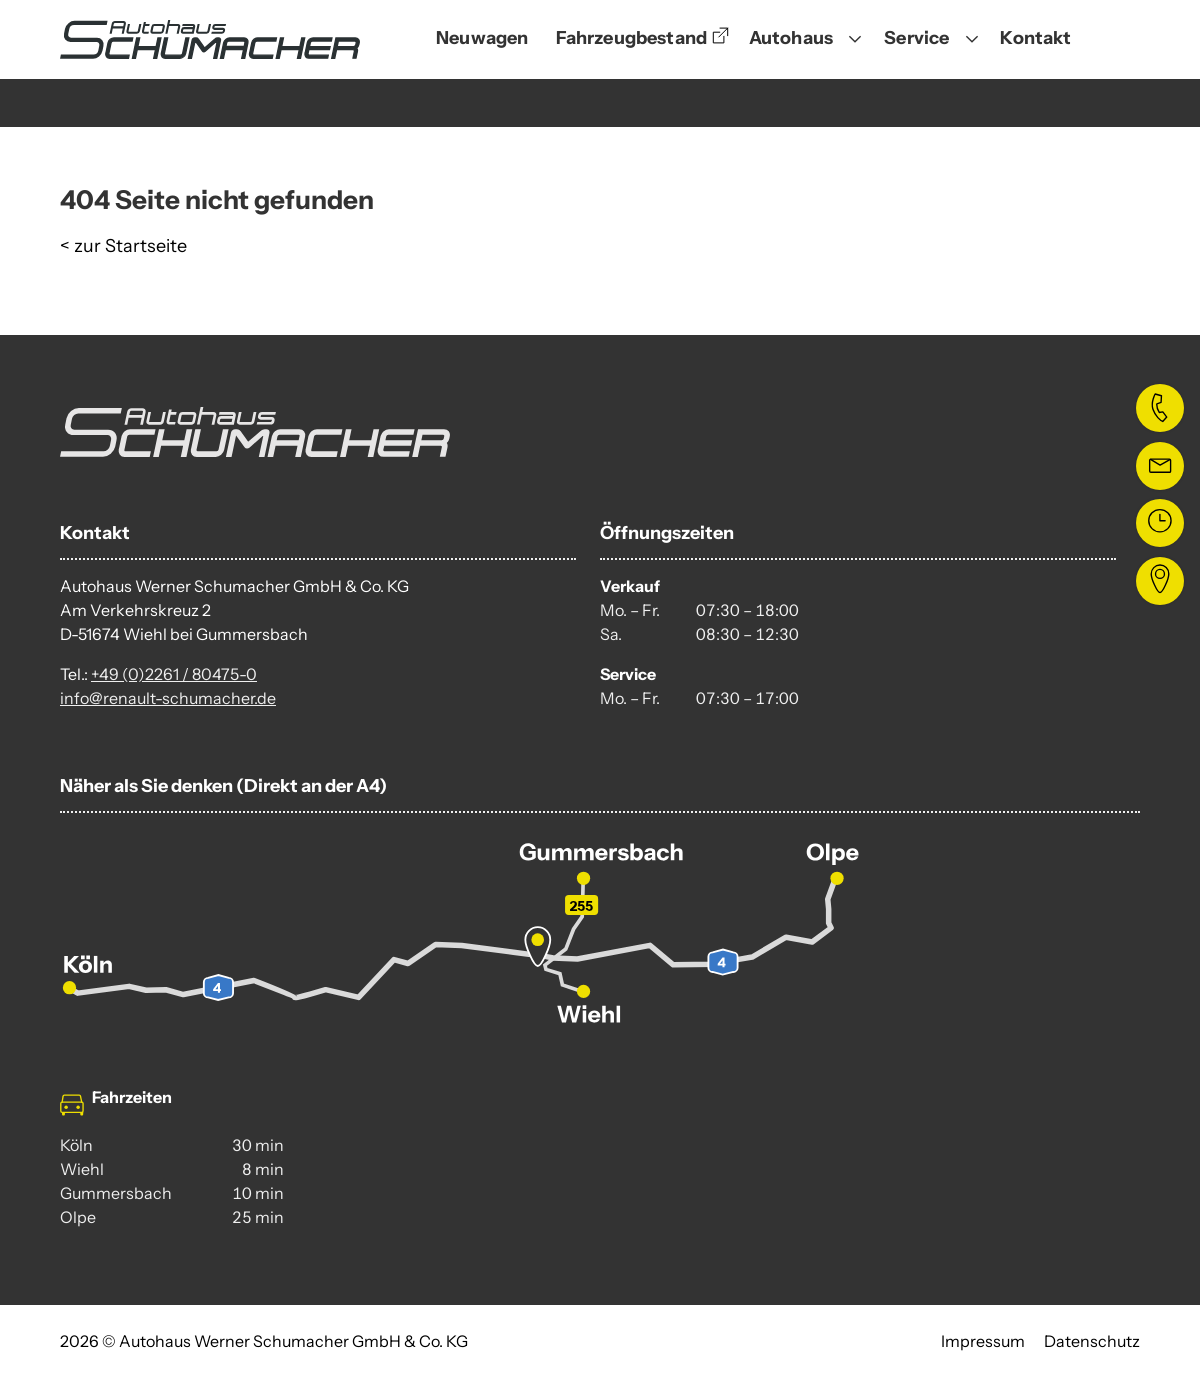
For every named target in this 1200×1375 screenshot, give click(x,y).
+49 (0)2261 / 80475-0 (174, 674)
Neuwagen (482, 38)
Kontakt (1035, 38)
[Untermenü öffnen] (855, 39)
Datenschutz (1092, 1341)
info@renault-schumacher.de (168, 698)
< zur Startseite (123, 246)
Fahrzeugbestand (631, 38)
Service (916, 38)
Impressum (983, 1341)
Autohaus (791, 38)
